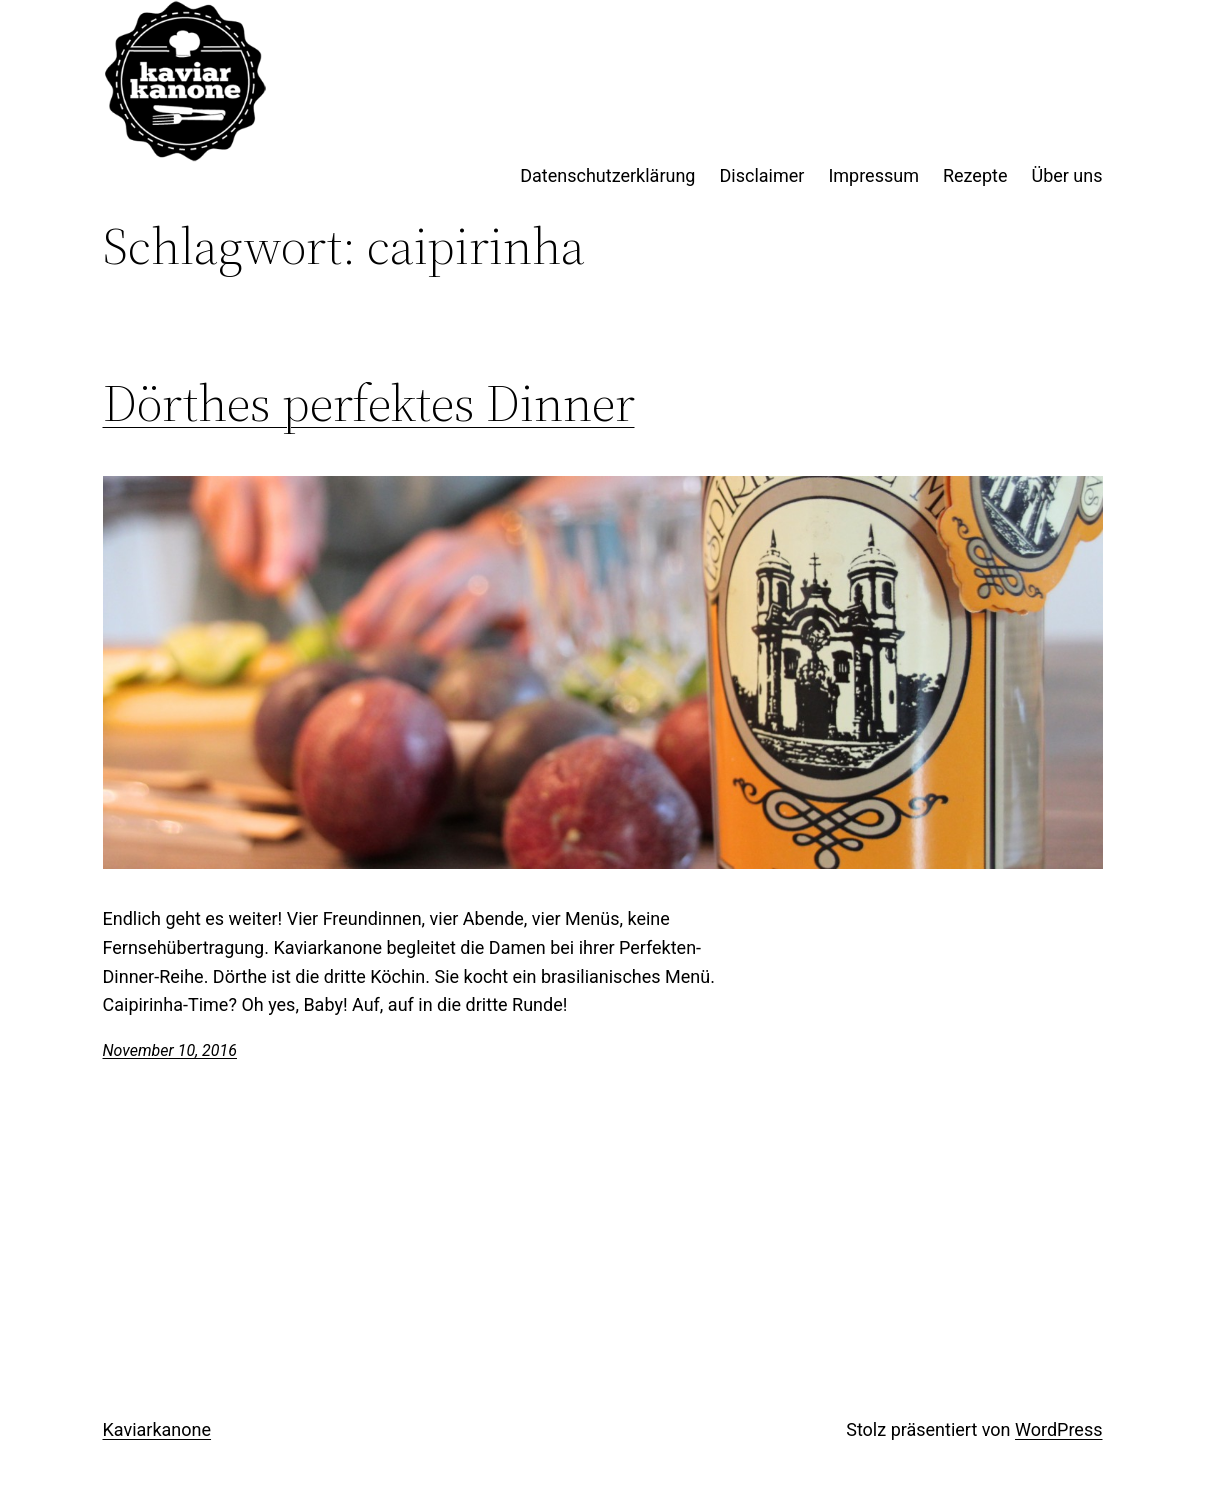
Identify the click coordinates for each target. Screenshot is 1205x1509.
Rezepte (975, 175)
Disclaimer (761, 175)
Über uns (1066, 175)
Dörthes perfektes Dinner (369, 403)
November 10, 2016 (170, 1050)
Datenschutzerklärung (607, 175)
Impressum (873, 175)
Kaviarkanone (157, 1429)
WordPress (1058, 1429)
